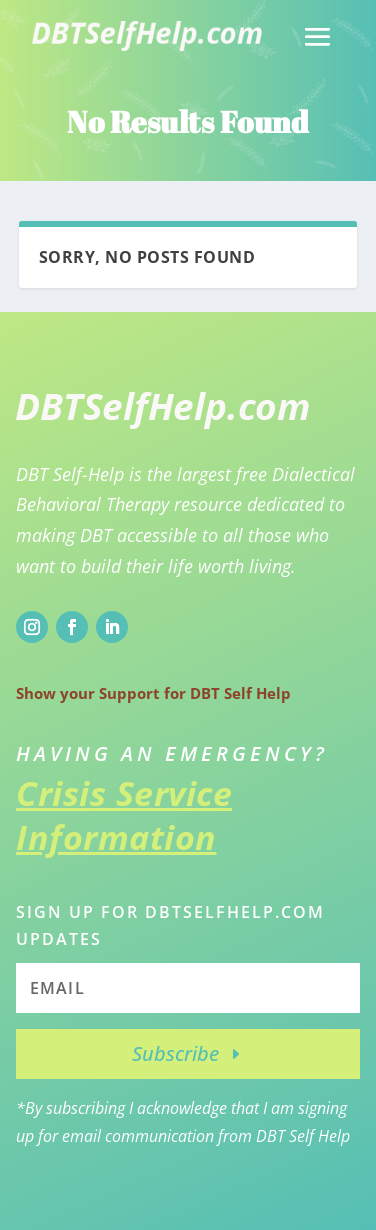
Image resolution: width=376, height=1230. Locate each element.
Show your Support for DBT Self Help (153, 693)
